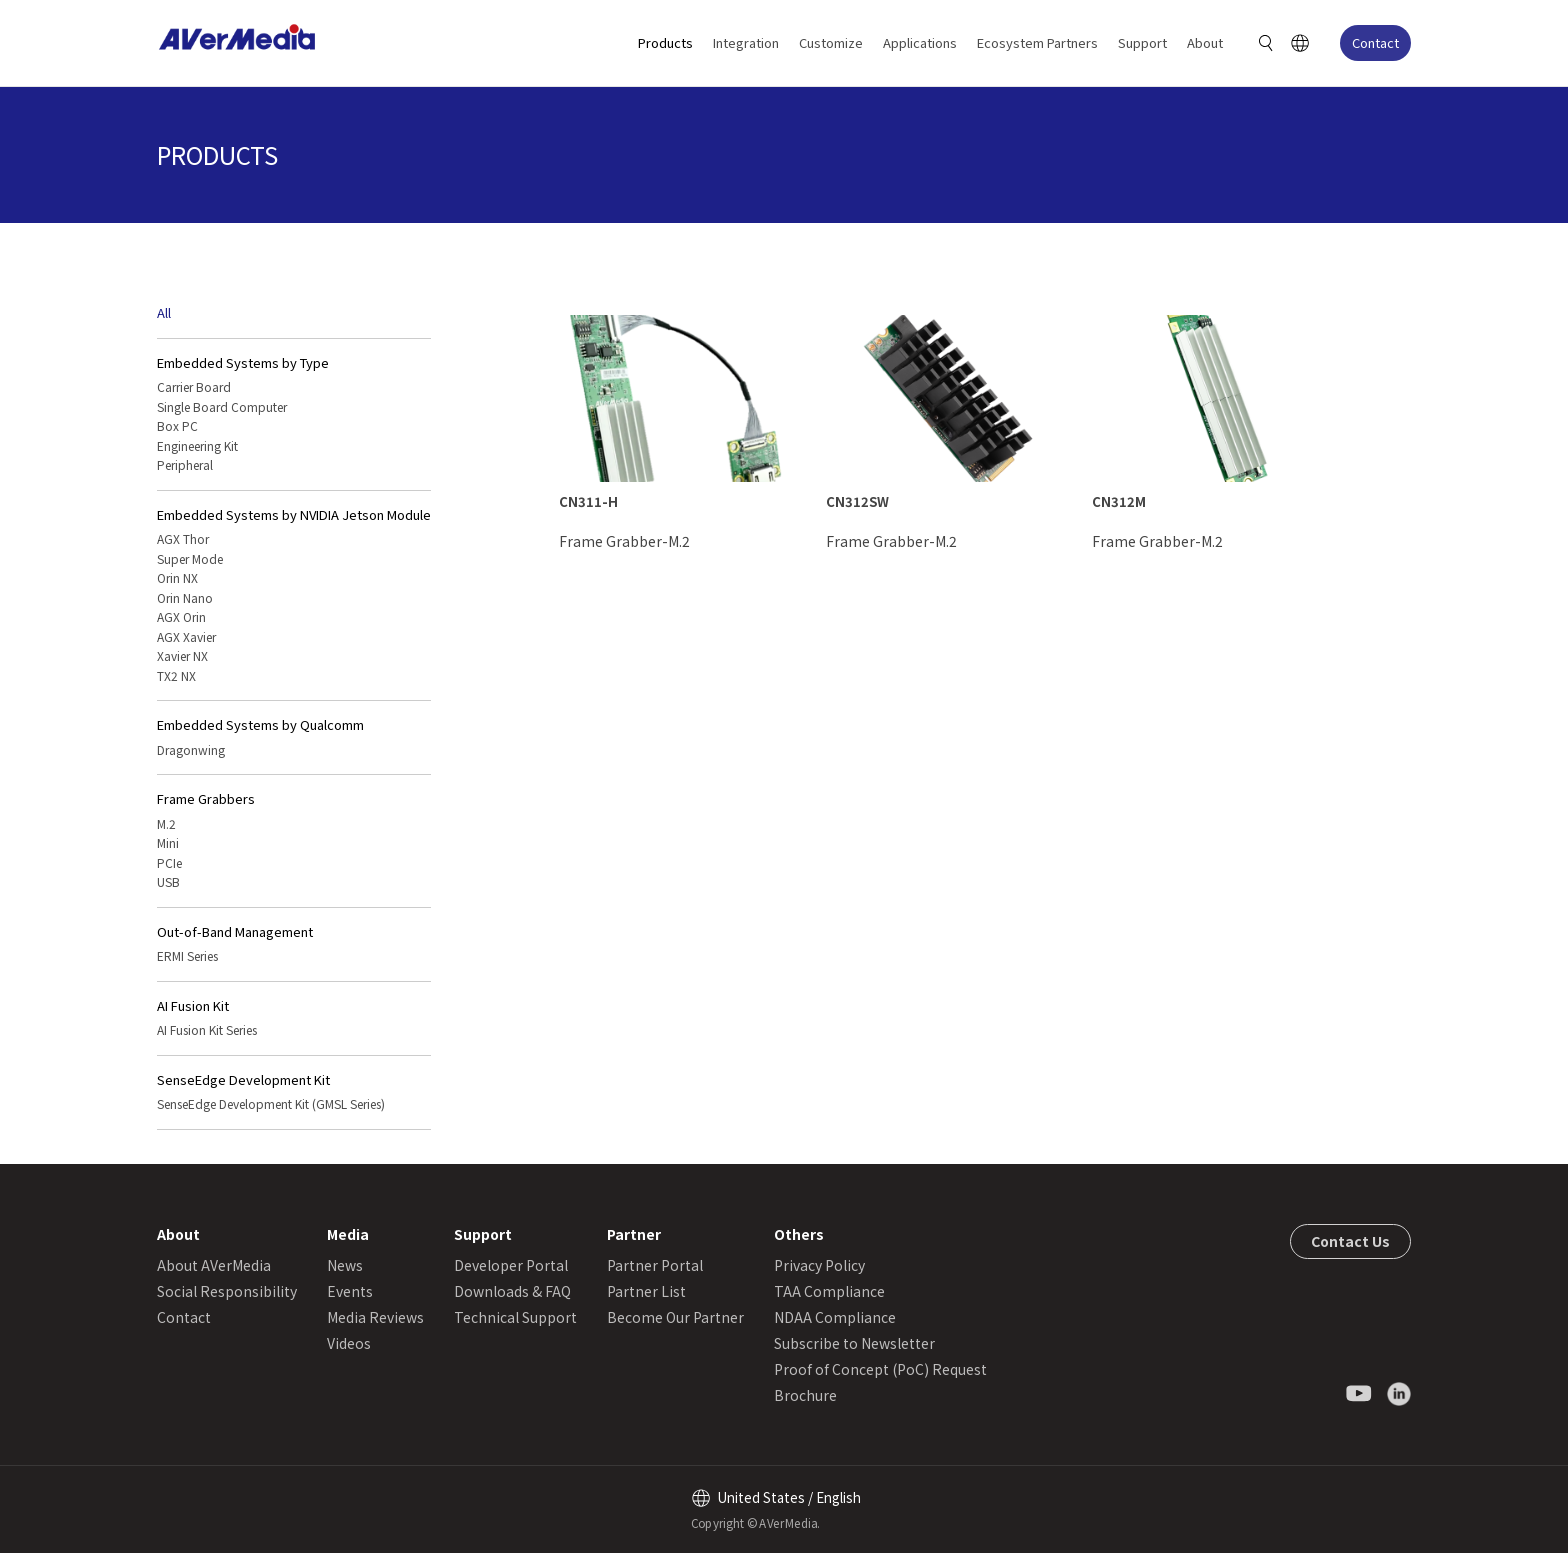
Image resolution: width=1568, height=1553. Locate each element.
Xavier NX (182, 655)
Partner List (646, 1291)
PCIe (169, 862)
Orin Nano (185, 597)
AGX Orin (181, 616)
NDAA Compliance (835, 1317)
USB (168, 881)
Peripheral (185, 464)
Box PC (177, 425)
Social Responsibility (227, 1291)
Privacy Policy (819, 1265)
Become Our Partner (675, 1317)
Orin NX (177, 577)
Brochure (805, 1395)
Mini (168, 842)
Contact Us (1350, 1241)
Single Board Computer (222, 406)
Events (350, 1291)
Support (1142, 42)
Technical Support (515, 1317)
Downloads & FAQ (512, 1291)
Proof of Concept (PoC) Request (880, 1369)
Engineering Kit (197, 445)
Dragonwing (191, 749)
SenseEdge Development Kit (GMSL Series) (271, 1103)
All (164, 312)
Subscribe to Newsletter (854, 1343)
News (345, 1265)
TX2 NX (176, 675)
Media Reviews (375, 1317)
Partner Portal (655, 1265)
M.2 (166, 823)
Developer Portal (511, 1265)
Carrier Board (194, 386)
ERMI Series (187, 955)
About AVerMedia (214, 1265)
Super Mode (190, 558)
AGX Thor (183, 538)
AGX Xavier (186, 636)
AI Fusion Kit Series (207, 1029)
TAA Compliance (829, 1291)
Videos (349, 1343)
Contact (1375, 42)
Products (665, 42)
